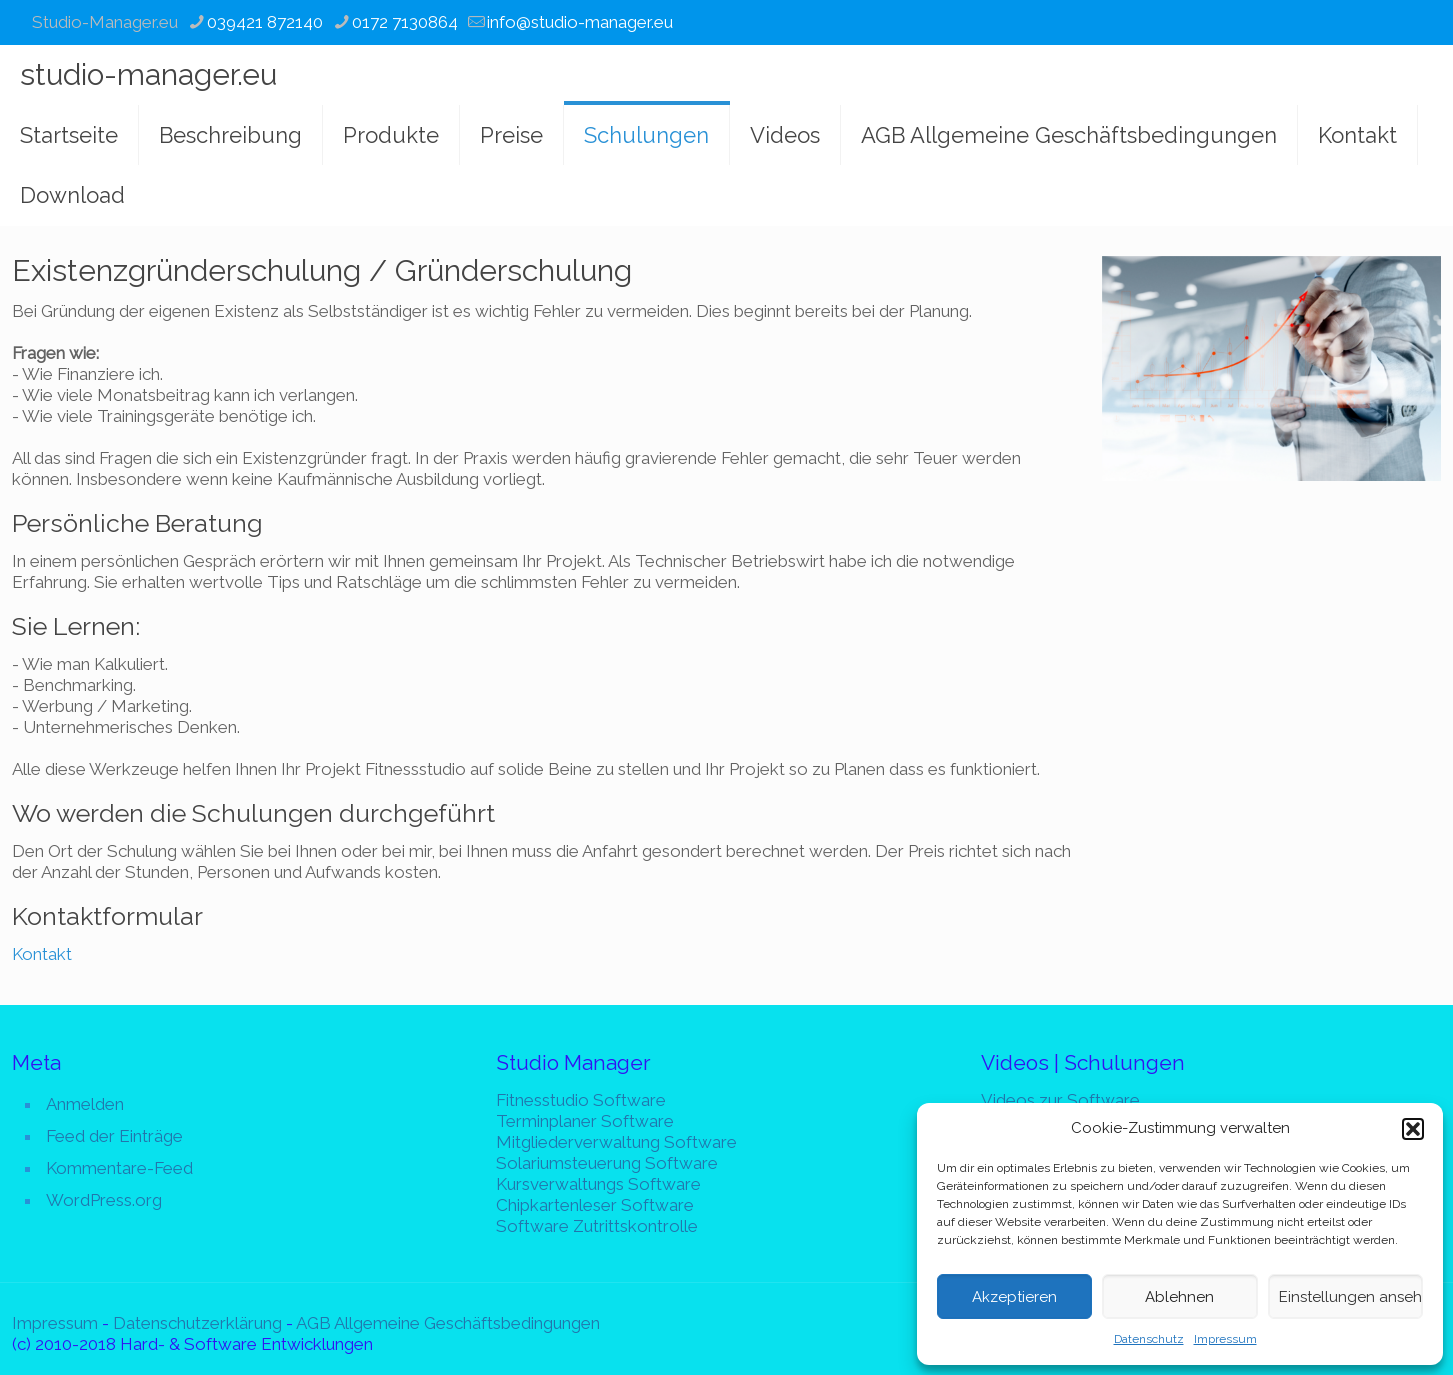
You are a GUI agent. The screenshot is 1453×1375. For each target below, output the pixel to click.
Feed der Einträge (114, 1136)
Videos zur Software (1060, 1100)
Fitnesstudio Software (581, 1100)
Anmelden (85, 1104)
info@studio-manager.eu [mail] (580, 22)
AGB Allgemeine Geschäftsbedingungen (448, 1323)
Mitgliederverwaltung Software (616, 1142)
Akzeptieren (1014, 1297)
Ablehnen (1179, 1297)
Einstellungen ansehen (1351, 1297)
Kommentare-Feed (119, 1168)
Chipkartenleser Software (595, 1205)
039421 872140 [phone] (265, 22)
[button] (1413, 1129)
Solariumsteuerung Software (607, 1163)
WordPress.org (104, 1200)
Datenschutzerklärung (197, 1323)
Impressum (1225, 1339)
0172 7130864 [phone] (405, 22)
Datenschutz (1149, 1339)
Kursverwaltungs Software (598, 1184)
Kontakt (42, 954)
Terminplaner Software (585, 1121)
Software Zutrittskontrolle (597, 1226)
